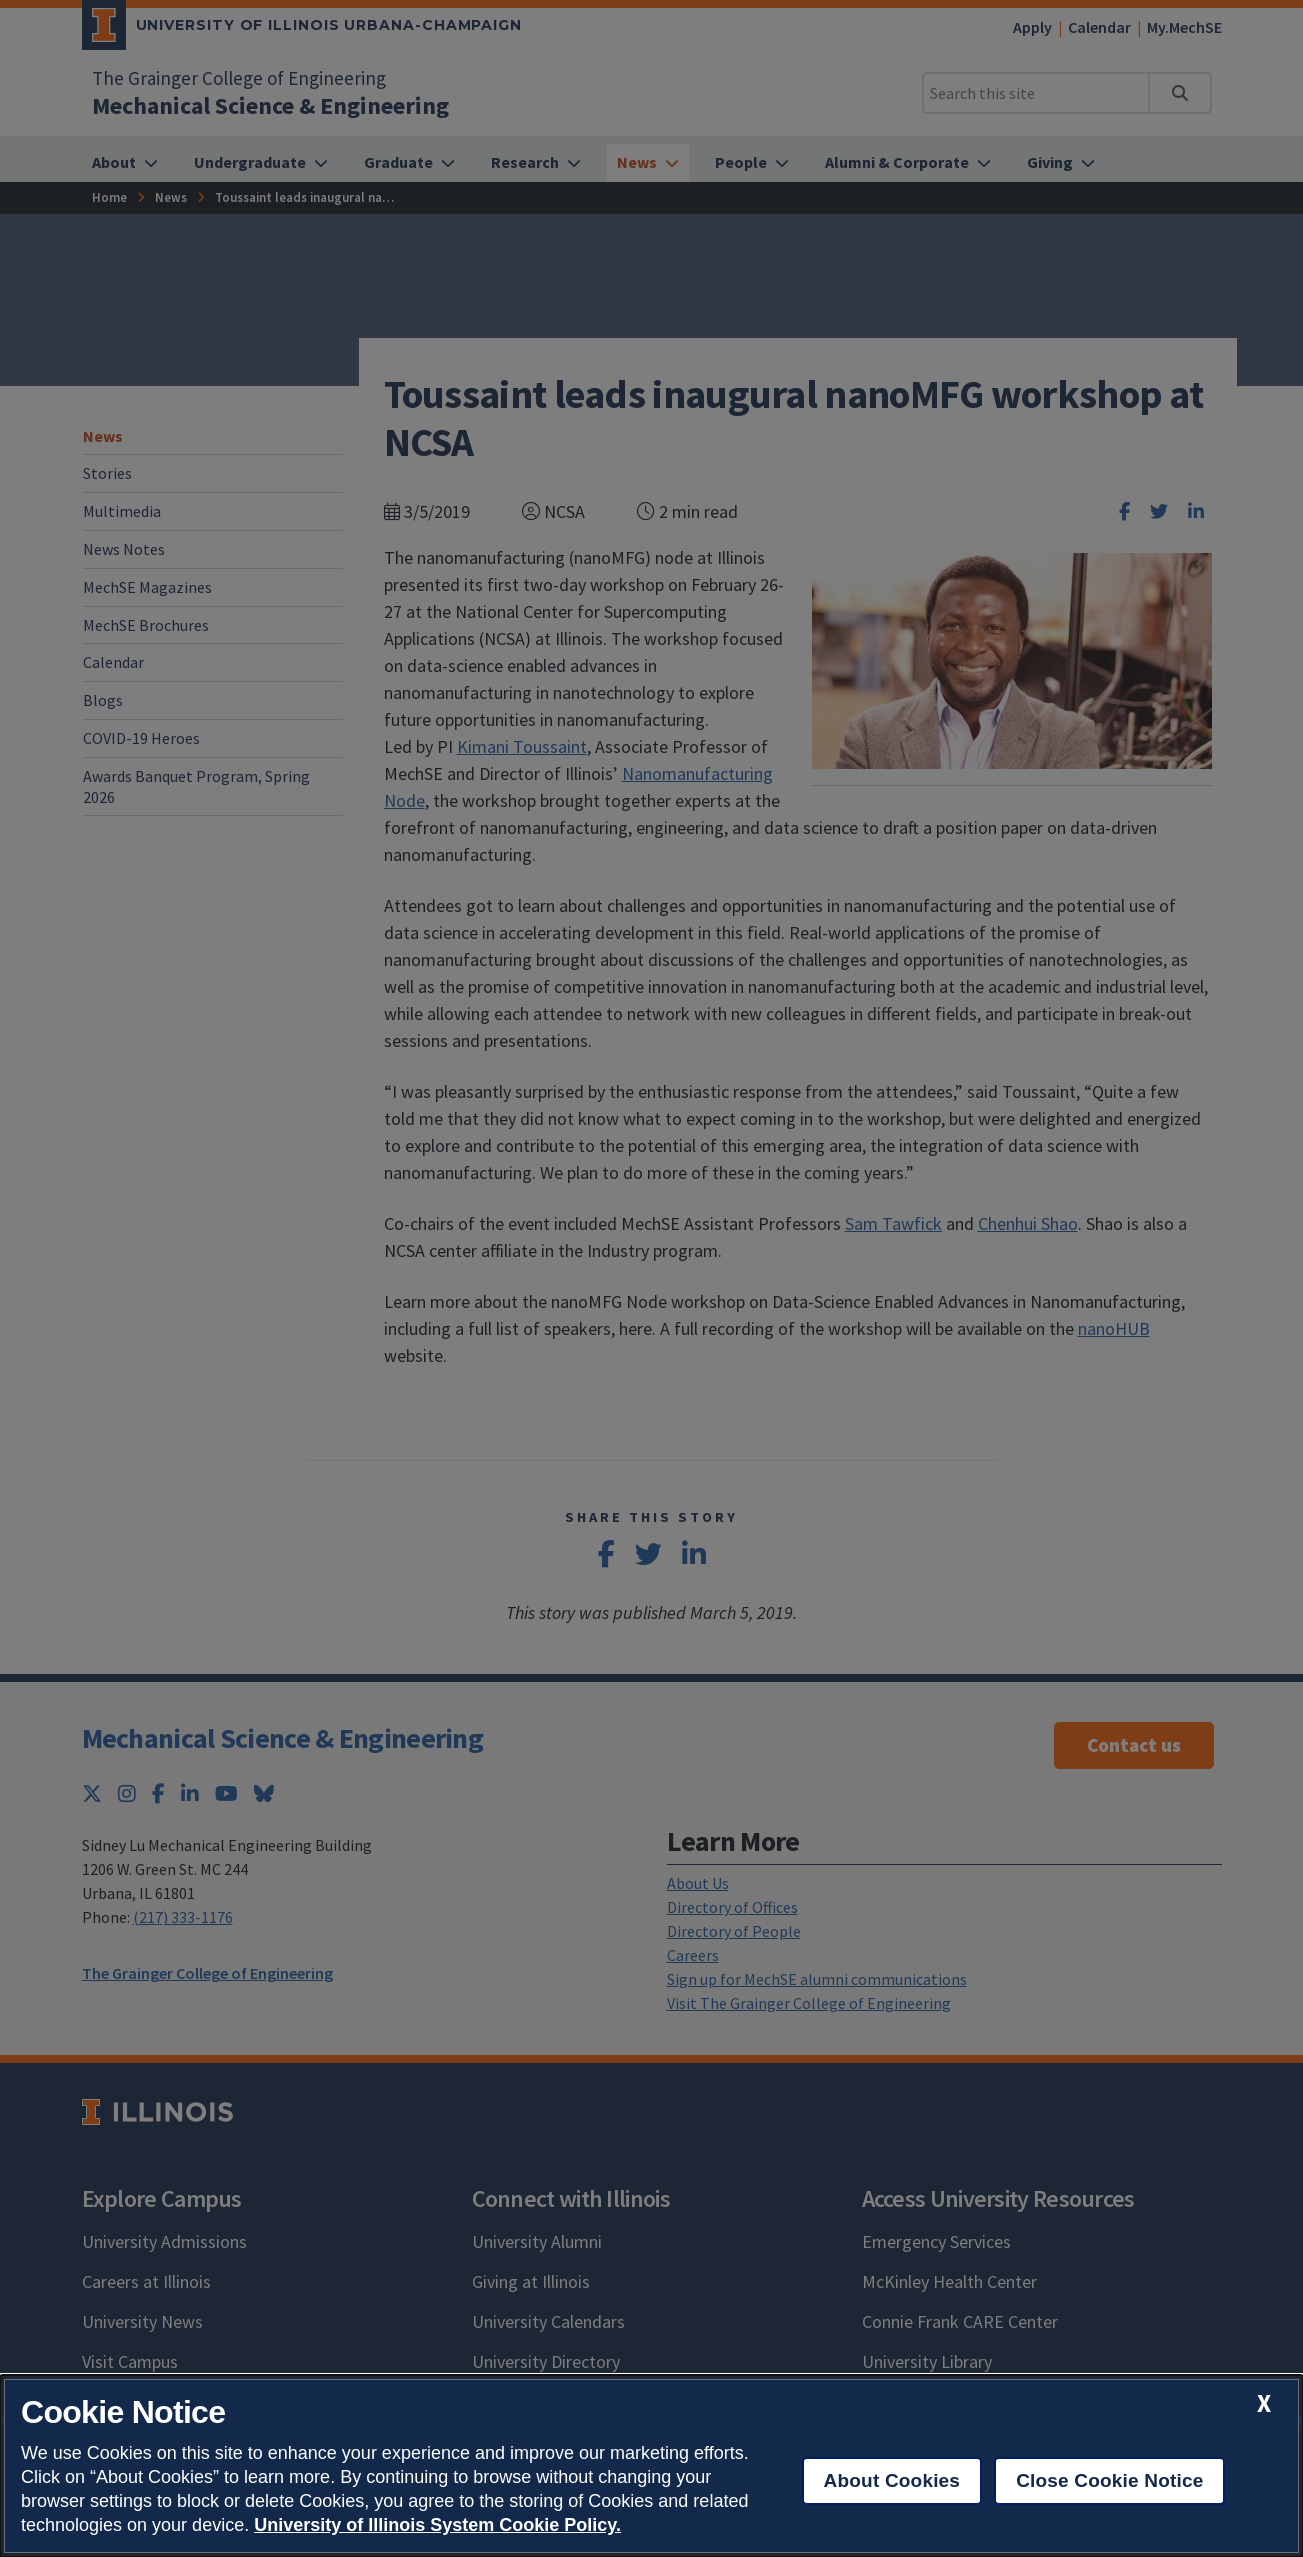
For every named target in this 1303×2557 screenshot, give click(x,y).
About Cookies (892, 2480)
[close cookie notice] (1264, 2403)
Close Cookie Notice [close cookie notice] (1109, 2480)
